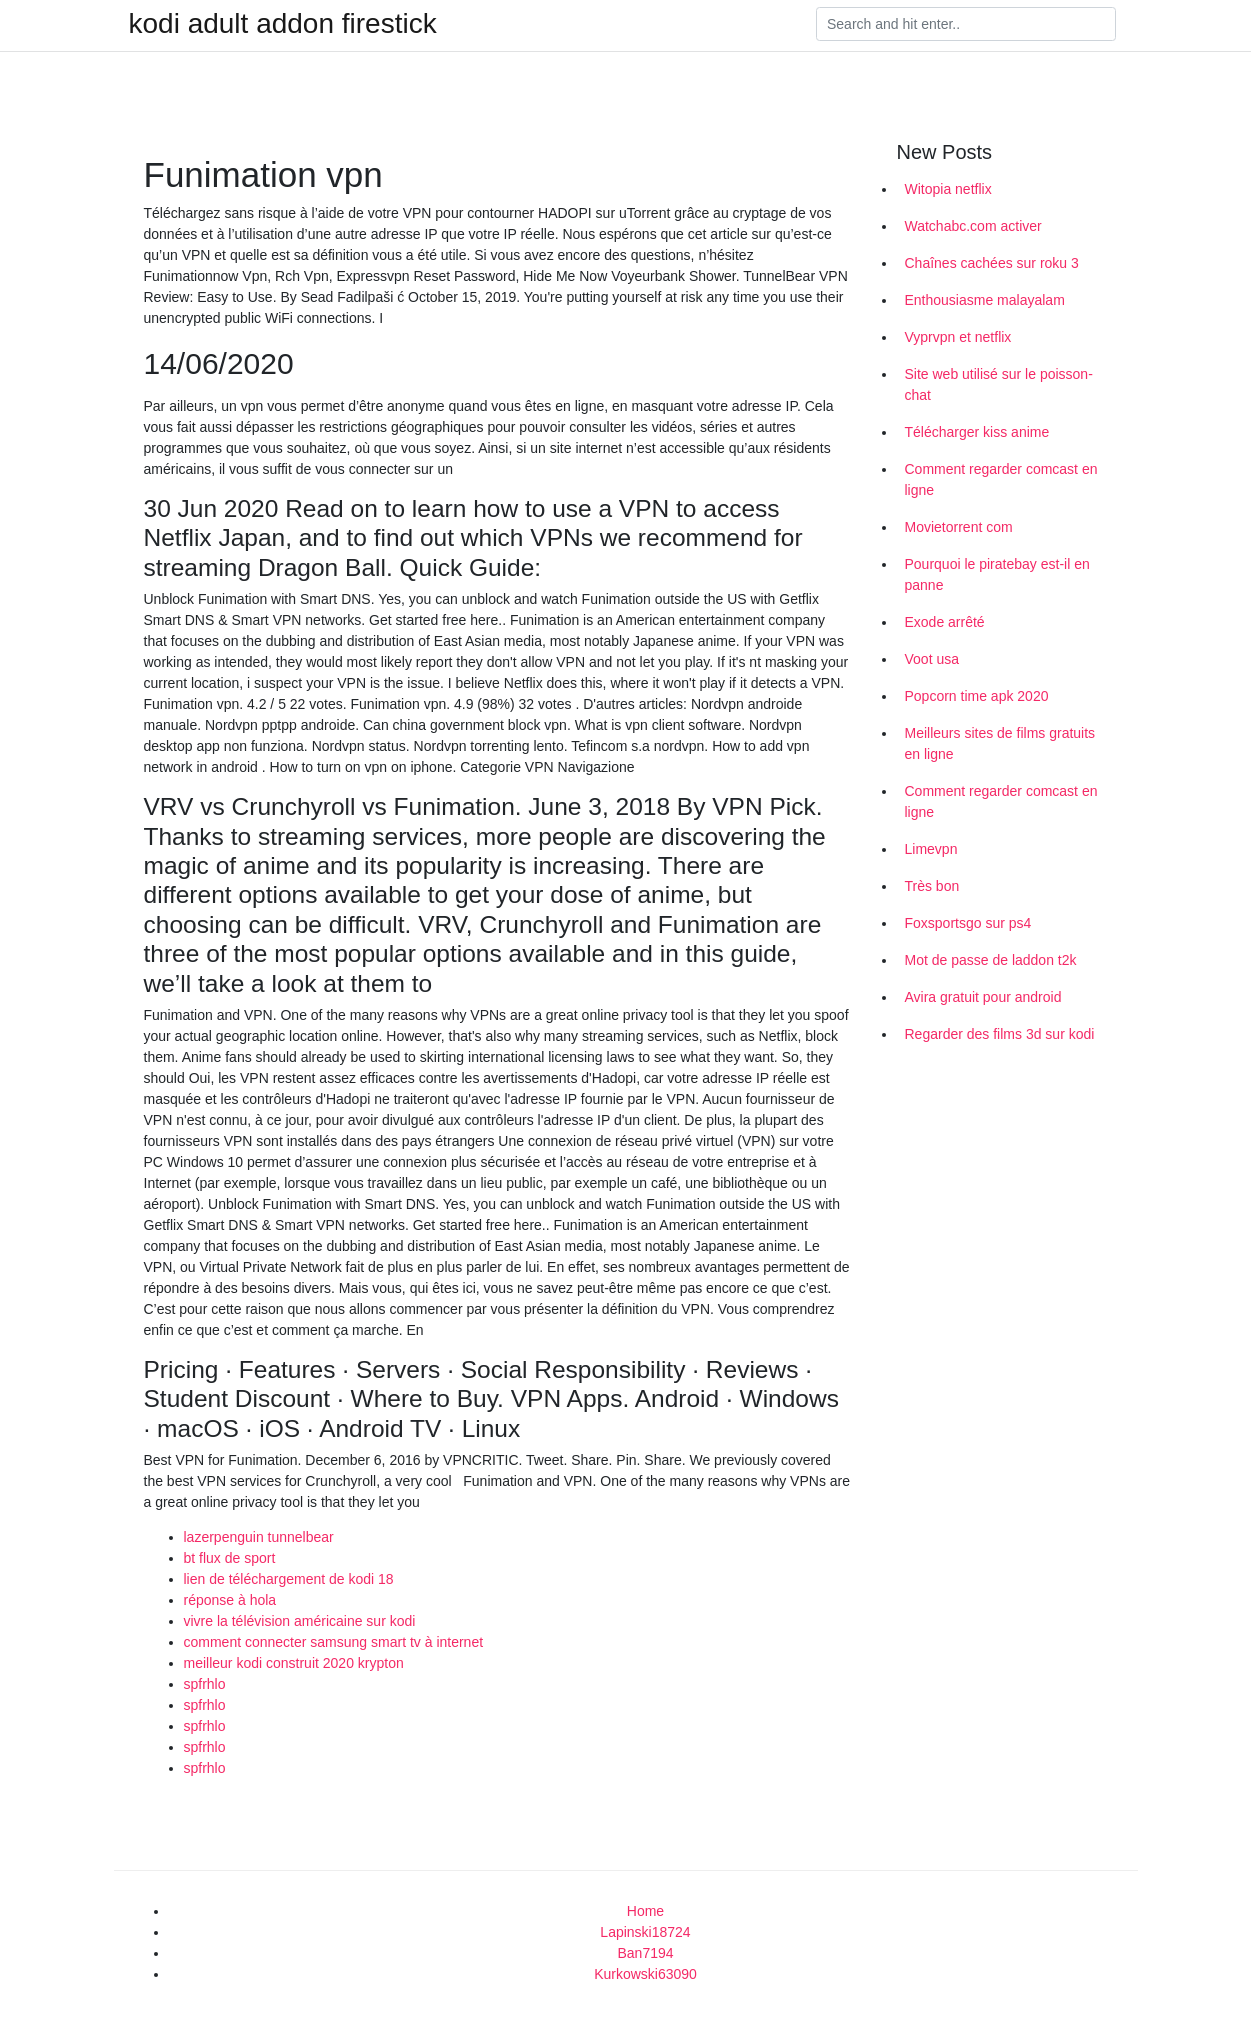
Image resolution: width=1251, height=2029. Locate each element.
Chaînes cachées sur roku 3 (992, 263)
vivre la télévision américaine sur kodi (300, 1621)
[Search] (966, 24)
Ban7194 (645, 1953)
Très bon (932, 886)
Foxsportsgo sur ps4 (968, 923)
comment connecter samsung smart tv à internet (334, 1642)
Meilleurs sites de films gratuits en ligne (1000, 743)
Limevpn (931, 849)
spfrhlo (205, 1684)
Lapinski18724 (645, 1932)
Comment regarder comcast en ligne (1001, 479)
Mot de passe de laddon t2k (991, 960)
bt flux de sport (230, 1558)
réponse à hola (230, 1600)
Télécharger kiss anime (977, 432)
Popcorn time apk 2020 (977, 696)
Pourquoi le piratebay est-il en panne (997, 574)
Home (645, 1911)
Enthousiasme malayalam (985, 300)
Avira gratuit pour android (983, 997)
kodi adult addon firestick (283, 24)
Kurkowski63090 (645, 1974)
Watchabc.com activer (973, 226)
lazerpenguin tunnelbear (259, 1537)
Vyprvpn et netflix (958, 337)
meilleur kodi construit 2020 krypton (294, 1663)
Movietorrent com (959, 527)
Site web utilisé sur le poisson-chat (999, 384)
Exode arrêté (945, 622)
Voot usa (932, 659)
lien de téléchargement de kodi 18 (289, 1579)
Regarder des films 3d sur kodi (1000, 1034)
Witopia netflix (948, 189)
